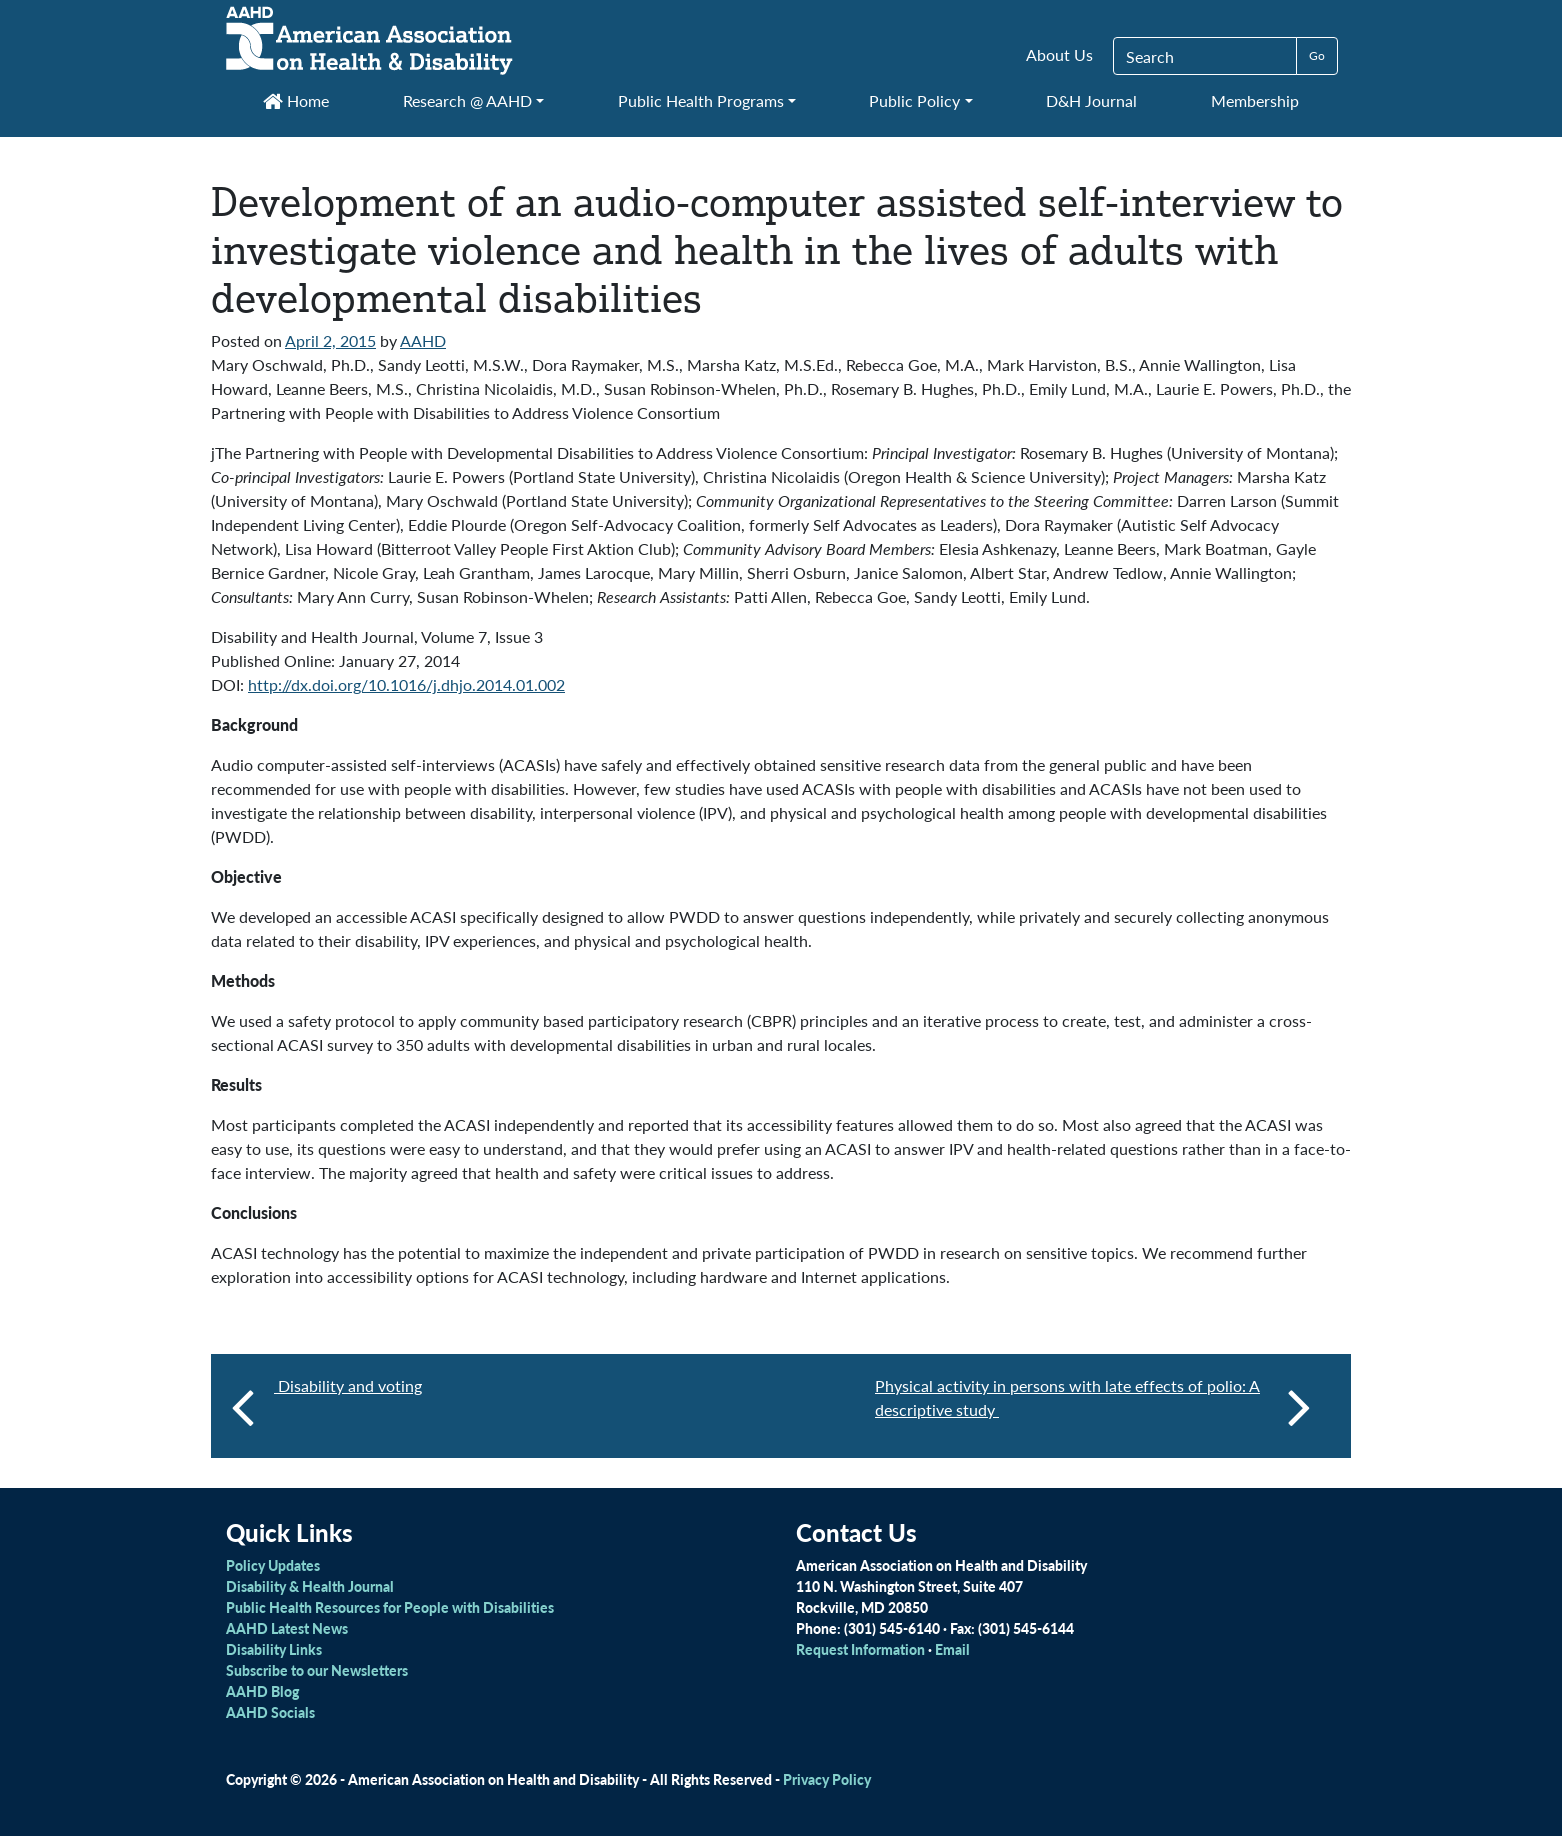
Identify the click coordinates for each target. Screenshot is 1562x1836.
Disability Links (274, 1649)
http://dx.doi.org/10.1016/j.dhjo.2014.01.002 (406, 684)
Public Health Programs (701, 100)
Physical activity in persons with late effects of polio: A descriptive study (1093, 1406)
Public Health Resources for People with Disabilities (390, 1607)
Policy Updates (273, 1565)
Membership (1255, 100)
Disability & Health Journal (310, 1586)
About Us (1059, 54)
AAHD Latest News (287, 1628)
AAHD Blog (262, 1691)
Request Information (860, 1649)
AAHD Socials (270, 1712)
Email (952, 1649)
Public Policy (914, 100)
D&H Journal (1091, 100)
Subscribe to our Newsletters (317, 1670)
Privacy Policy (827, 1779)
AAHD (423, 340)
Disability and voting (348, 1385)
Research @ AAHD (467, 100)
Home (296, 100)
